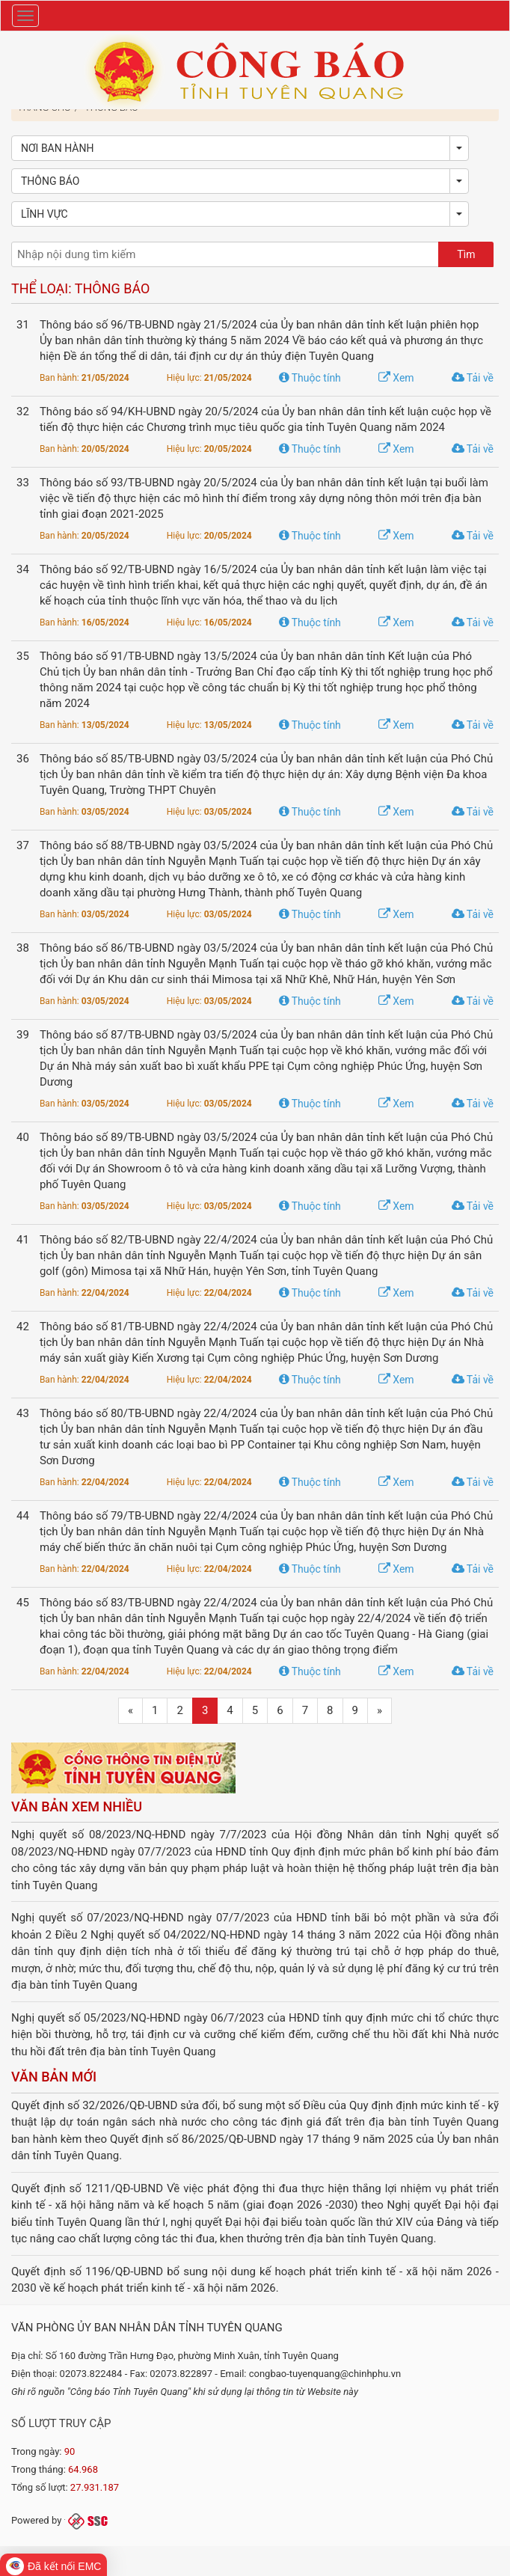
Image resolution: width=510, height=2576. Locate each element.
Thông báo (50, 181)
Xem (396, 378)
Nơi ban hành (57, 148)
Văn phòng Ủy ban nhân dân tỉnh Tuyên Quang (147, 2327)
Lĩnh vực (44, 214)
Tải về (473, 378)
